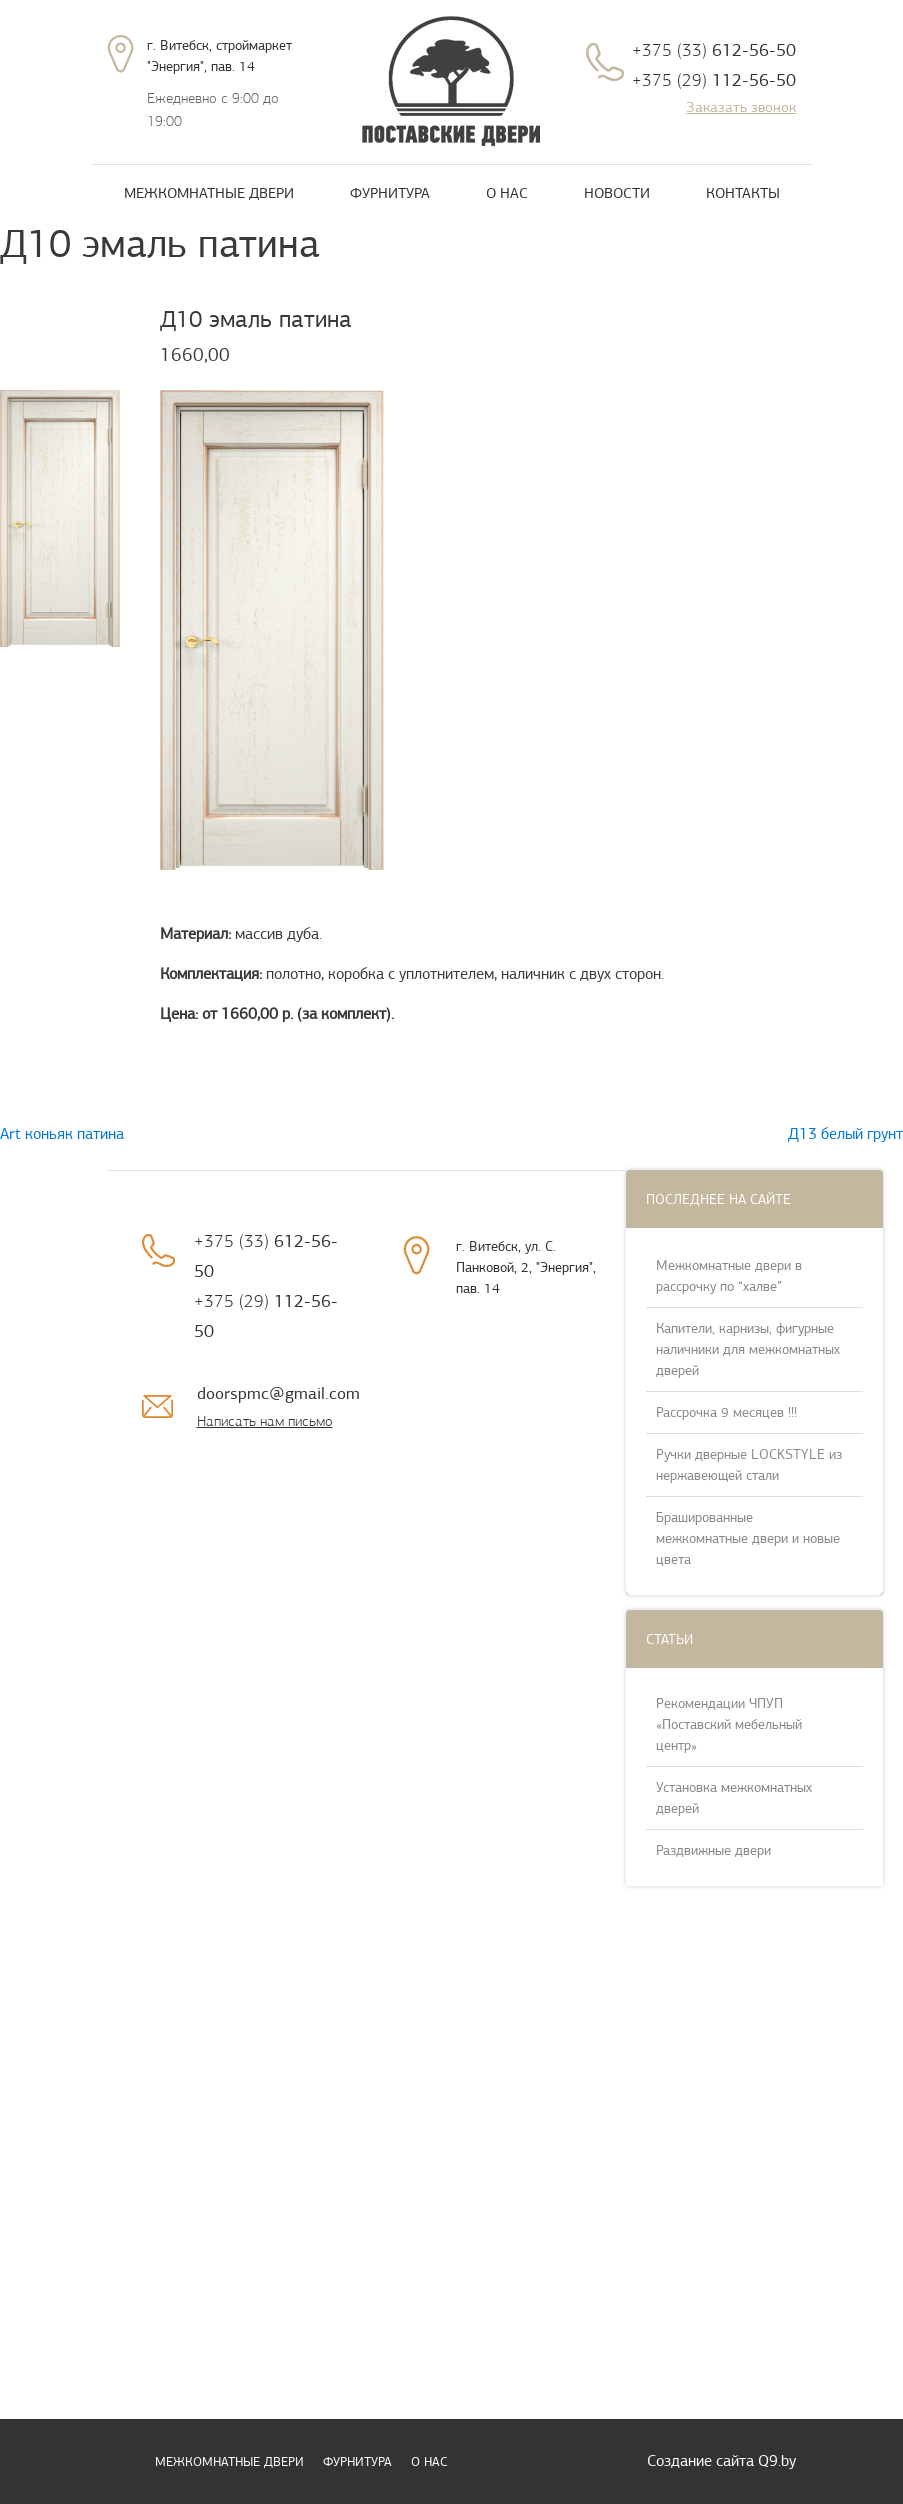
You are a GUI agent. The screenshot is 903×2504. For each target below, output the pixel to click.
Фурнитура (390, 193)
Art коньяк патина (62, 1134)
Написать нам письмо (265, 1421)
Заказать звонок (741, 107)
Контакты (743, 193)
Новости (617, 193)
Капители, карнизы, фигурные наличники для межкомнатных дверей (748, 1349)
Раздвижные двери (713, 1850)
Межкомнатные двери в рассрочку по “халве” (729, 1276)
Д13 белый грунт (845, 1134)
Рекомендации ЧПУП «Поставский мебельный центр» (729, 1724)
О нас (507, 193)
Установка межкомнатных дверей (734, 1798)
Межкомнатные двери (209, 193)
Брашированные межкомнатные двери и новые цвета (748, 1538)
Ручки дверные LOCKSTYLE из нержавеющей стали (749, 1465)
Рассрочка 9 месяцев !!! (726, 1412)
